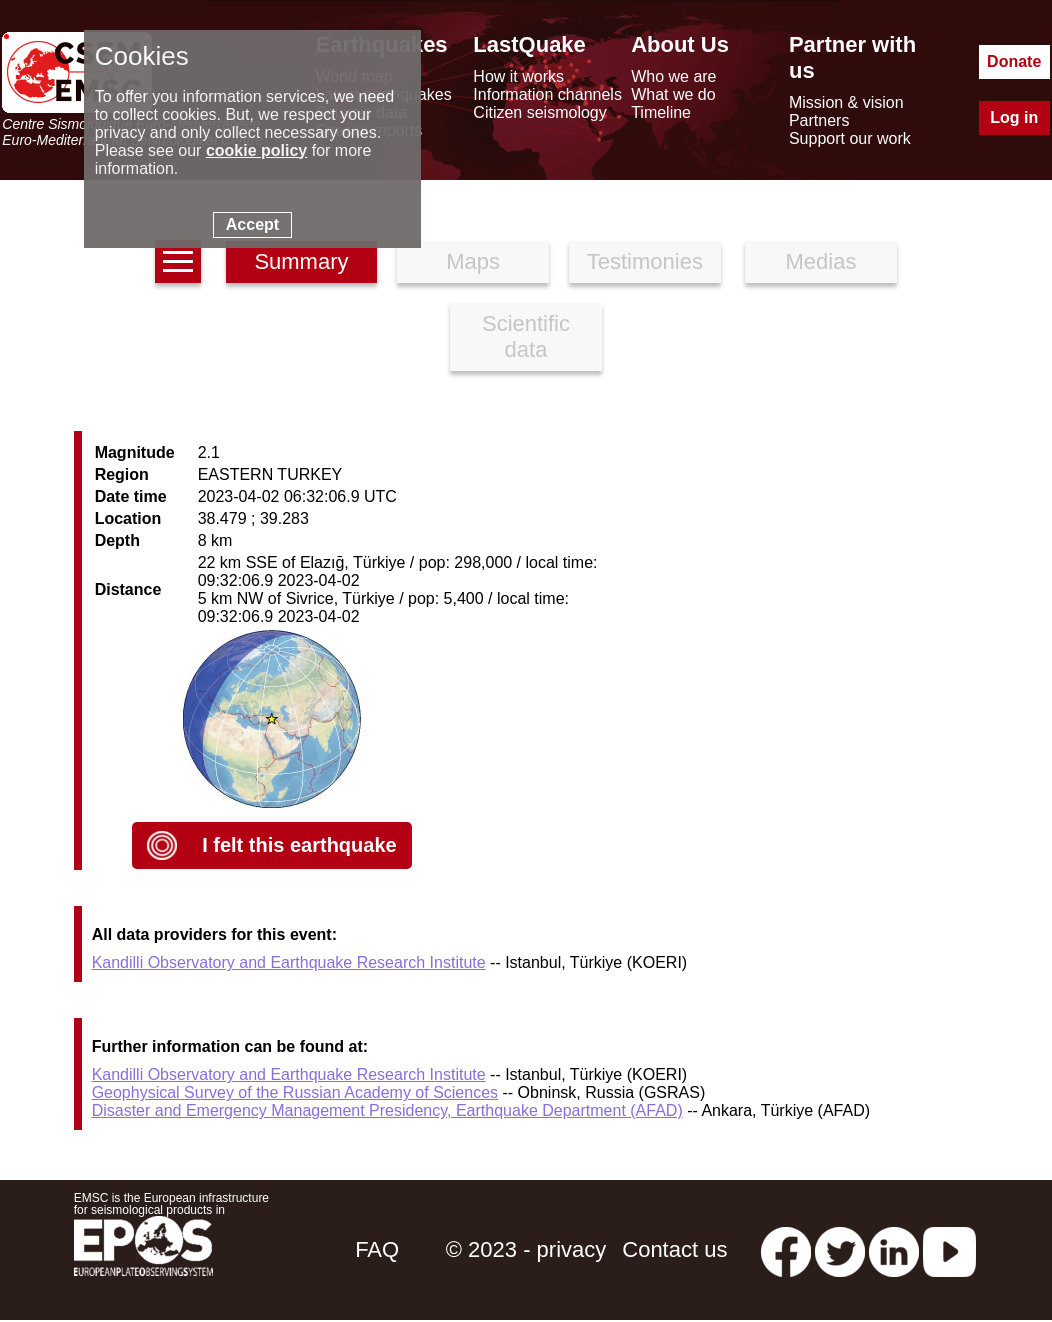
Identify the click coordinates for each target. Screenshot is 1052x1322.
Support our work (850, 138)
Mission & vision (846, 102)
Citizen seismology (539, 112)
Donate (1014, 61)
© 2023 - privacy (526, 1249)
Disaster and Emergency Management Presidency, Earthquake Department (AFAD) (387, 1110)
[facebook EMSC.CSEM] (786, 1249)
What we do (673, 94)
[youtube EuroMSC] (949, 1249)
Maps (473, 261)
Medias (821, 261)
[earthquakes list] (178, 261)
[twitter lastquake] (840, 1249)
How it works (518, 76)
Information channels (547, 94)
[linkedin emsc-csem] (894, 1249)
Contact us (674, 1249)
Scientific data (526, 336)
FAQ (377, 1249)
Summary (301, 261)
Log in (1014, 117)
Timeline (661, 112)
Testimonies (645, 261)
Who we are (673, 76)
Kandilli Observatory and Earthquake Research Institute (289, 962)
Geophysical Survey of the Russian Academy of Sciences (295, 1092)
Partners (819, 120)
